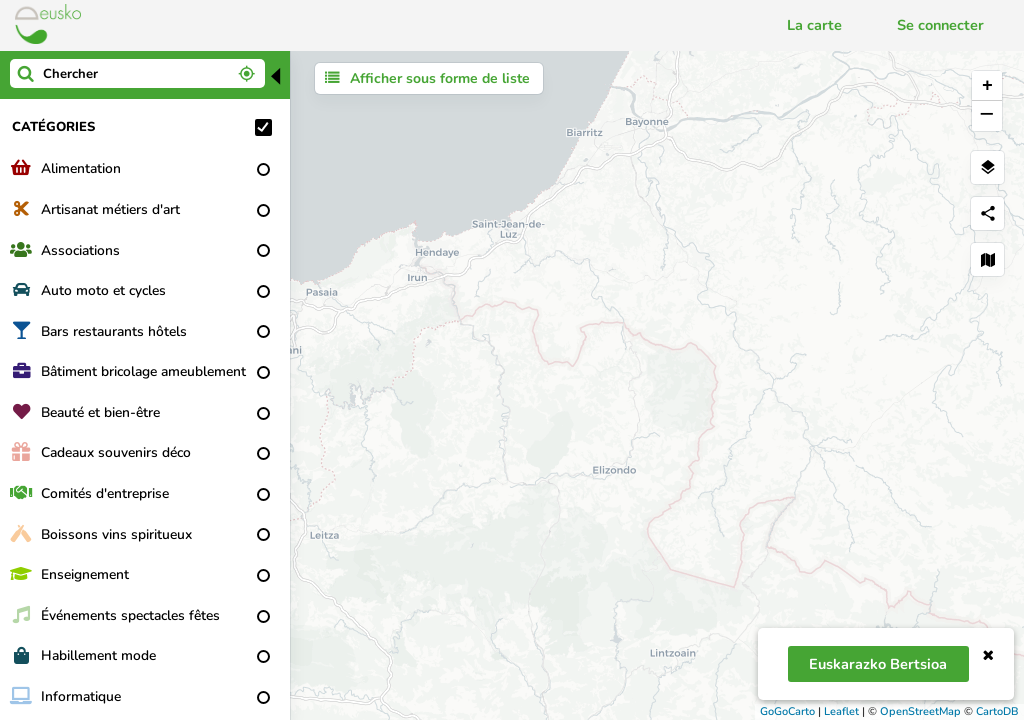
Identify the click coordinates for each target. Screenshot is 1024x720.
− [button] (986, 116)
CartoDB (997, 711)
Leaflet (841, 711)
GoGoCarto (787, 711)
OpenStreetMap (920, 711)
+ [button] (987, 86)
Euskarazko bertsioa (878, 664)
